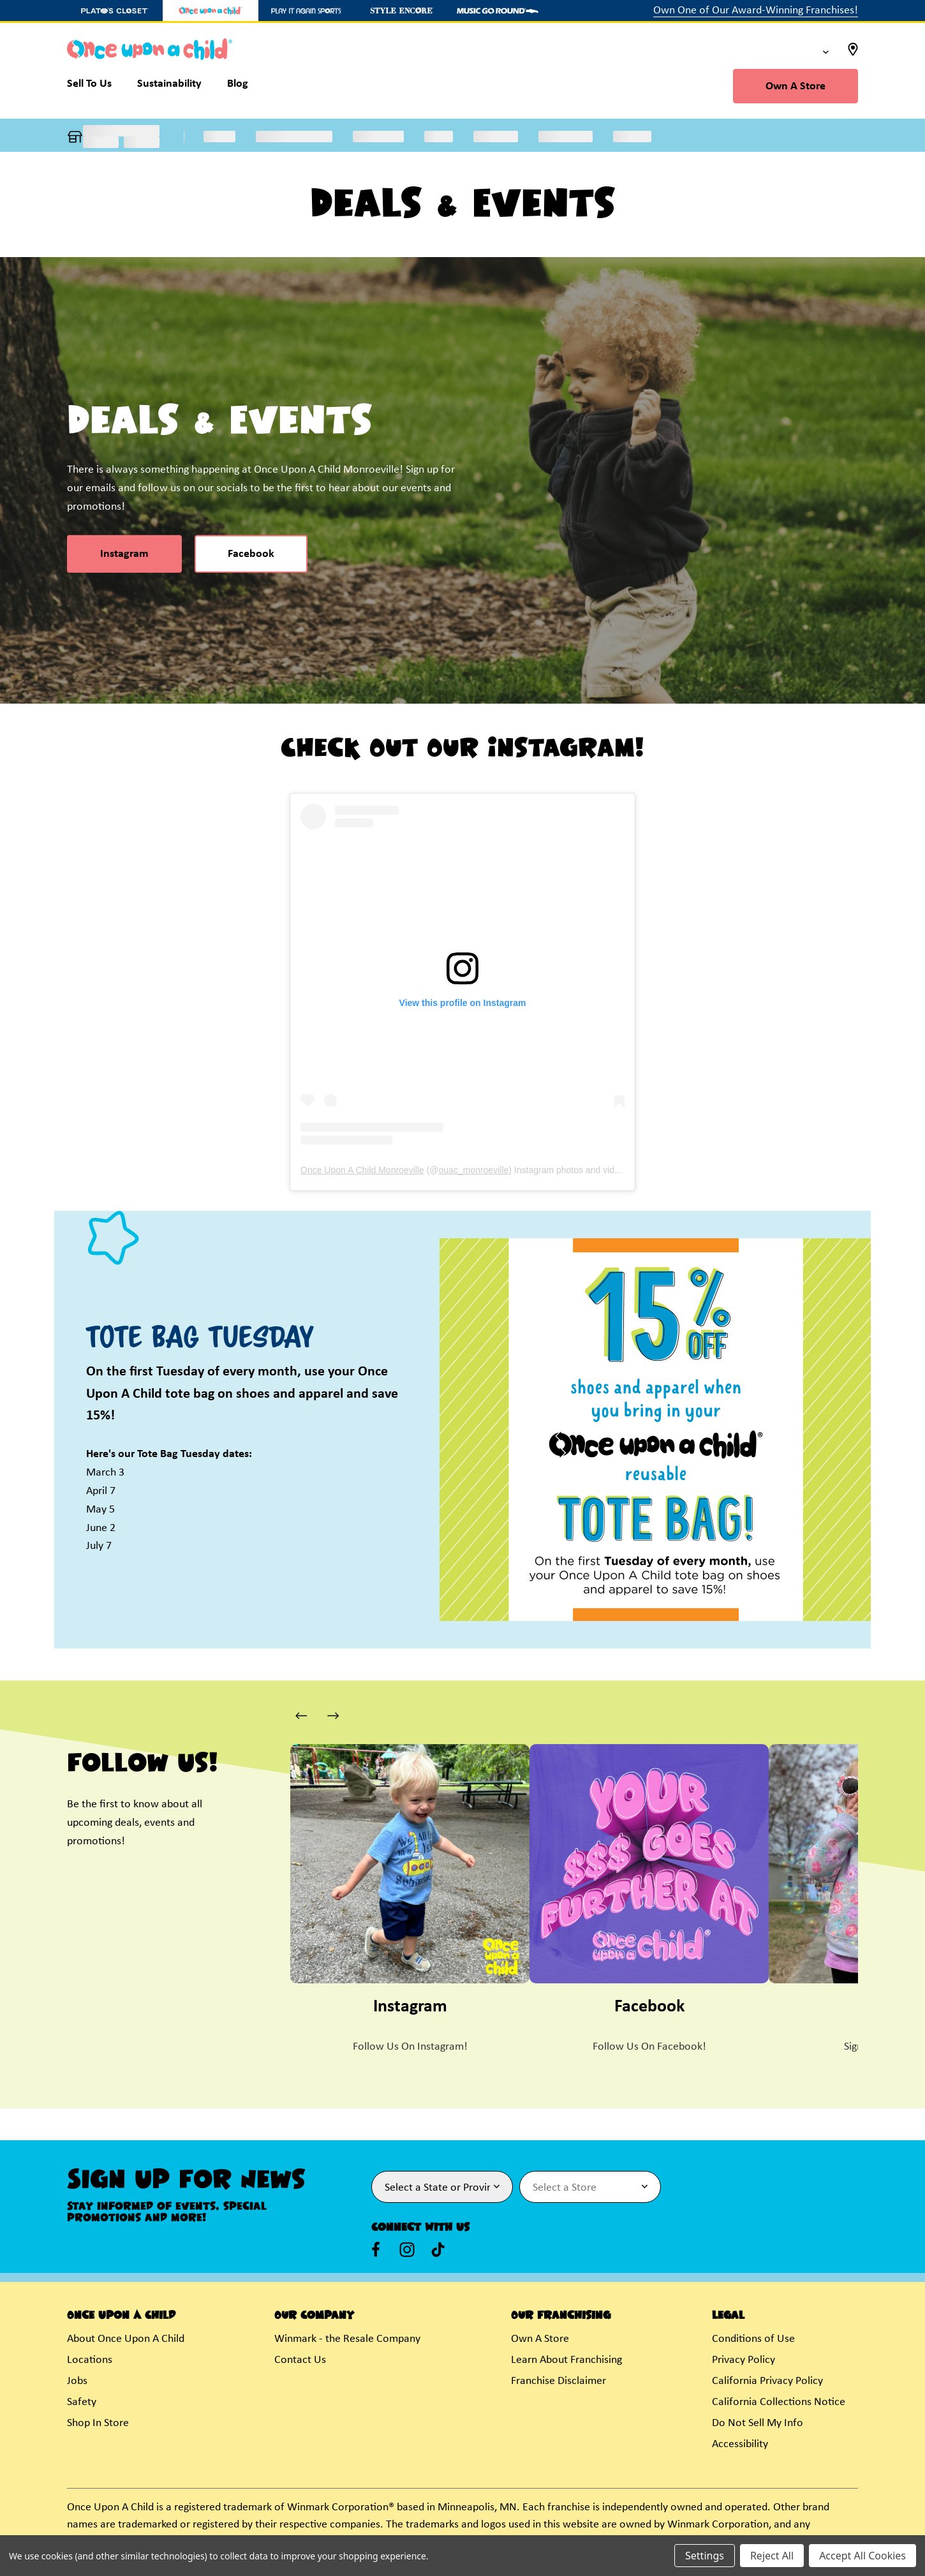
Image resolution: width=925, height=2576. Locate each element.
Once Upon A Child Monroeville (362, 1170)
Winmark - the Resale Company (347, 2339)
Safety (81, 2402)
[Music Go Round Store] (497, 10)
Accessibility (740, 2444)
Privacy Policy (743, 2360)
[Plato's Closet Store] (115, 10)
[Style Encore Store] (402, 10)
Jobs (77, 2381)
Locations (89, 2360)
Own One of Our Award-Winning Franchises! (755, 10)
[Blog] (237, 87)
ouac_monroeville (474, 1170)
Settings (704, 2556)
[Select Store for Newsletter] (590, 2187)
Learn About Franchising (566, 2360)
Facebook (251, 554)
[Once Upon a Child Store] (210, 10)
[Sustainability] (169, 87)
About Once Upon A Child (125, 2339)
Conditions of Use (753, 2339)
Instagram (124, 554)
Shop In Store (98, 2423)
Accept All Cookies (862, 2556)
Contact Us (300, 2360)
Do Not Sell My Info (757, 2423)
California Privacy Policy (767, 2381)
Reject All (772, 2556)
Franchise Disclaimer (558, 2381)
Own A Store (795, 86)
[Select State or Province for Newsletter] (442, 2187)
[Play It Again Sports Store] (306, 10)
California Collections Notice (778, 2402)
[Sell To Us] (95, 87)
